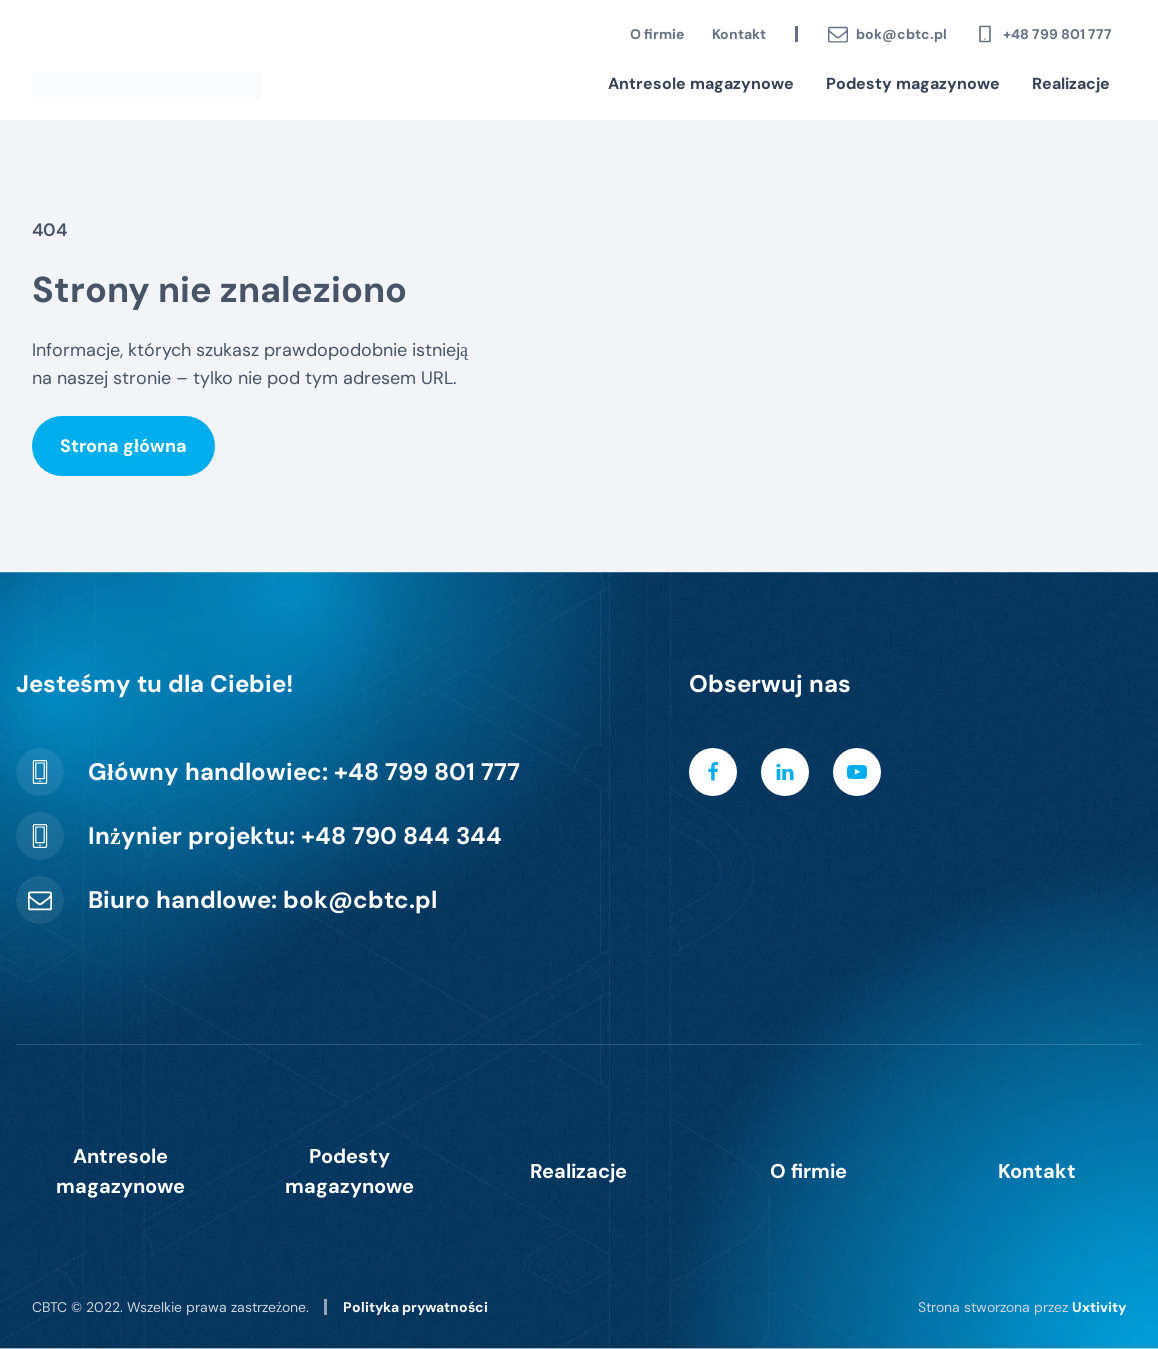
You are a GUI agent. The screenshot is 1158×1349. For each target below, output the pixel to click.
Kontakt (739, 34)
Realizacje (1071, 83)
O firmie (657, 34)
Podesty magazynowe (913, 83)
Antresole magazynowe (701, 83)
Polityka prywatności (415, 1307)
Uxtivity (1099, 1307)
